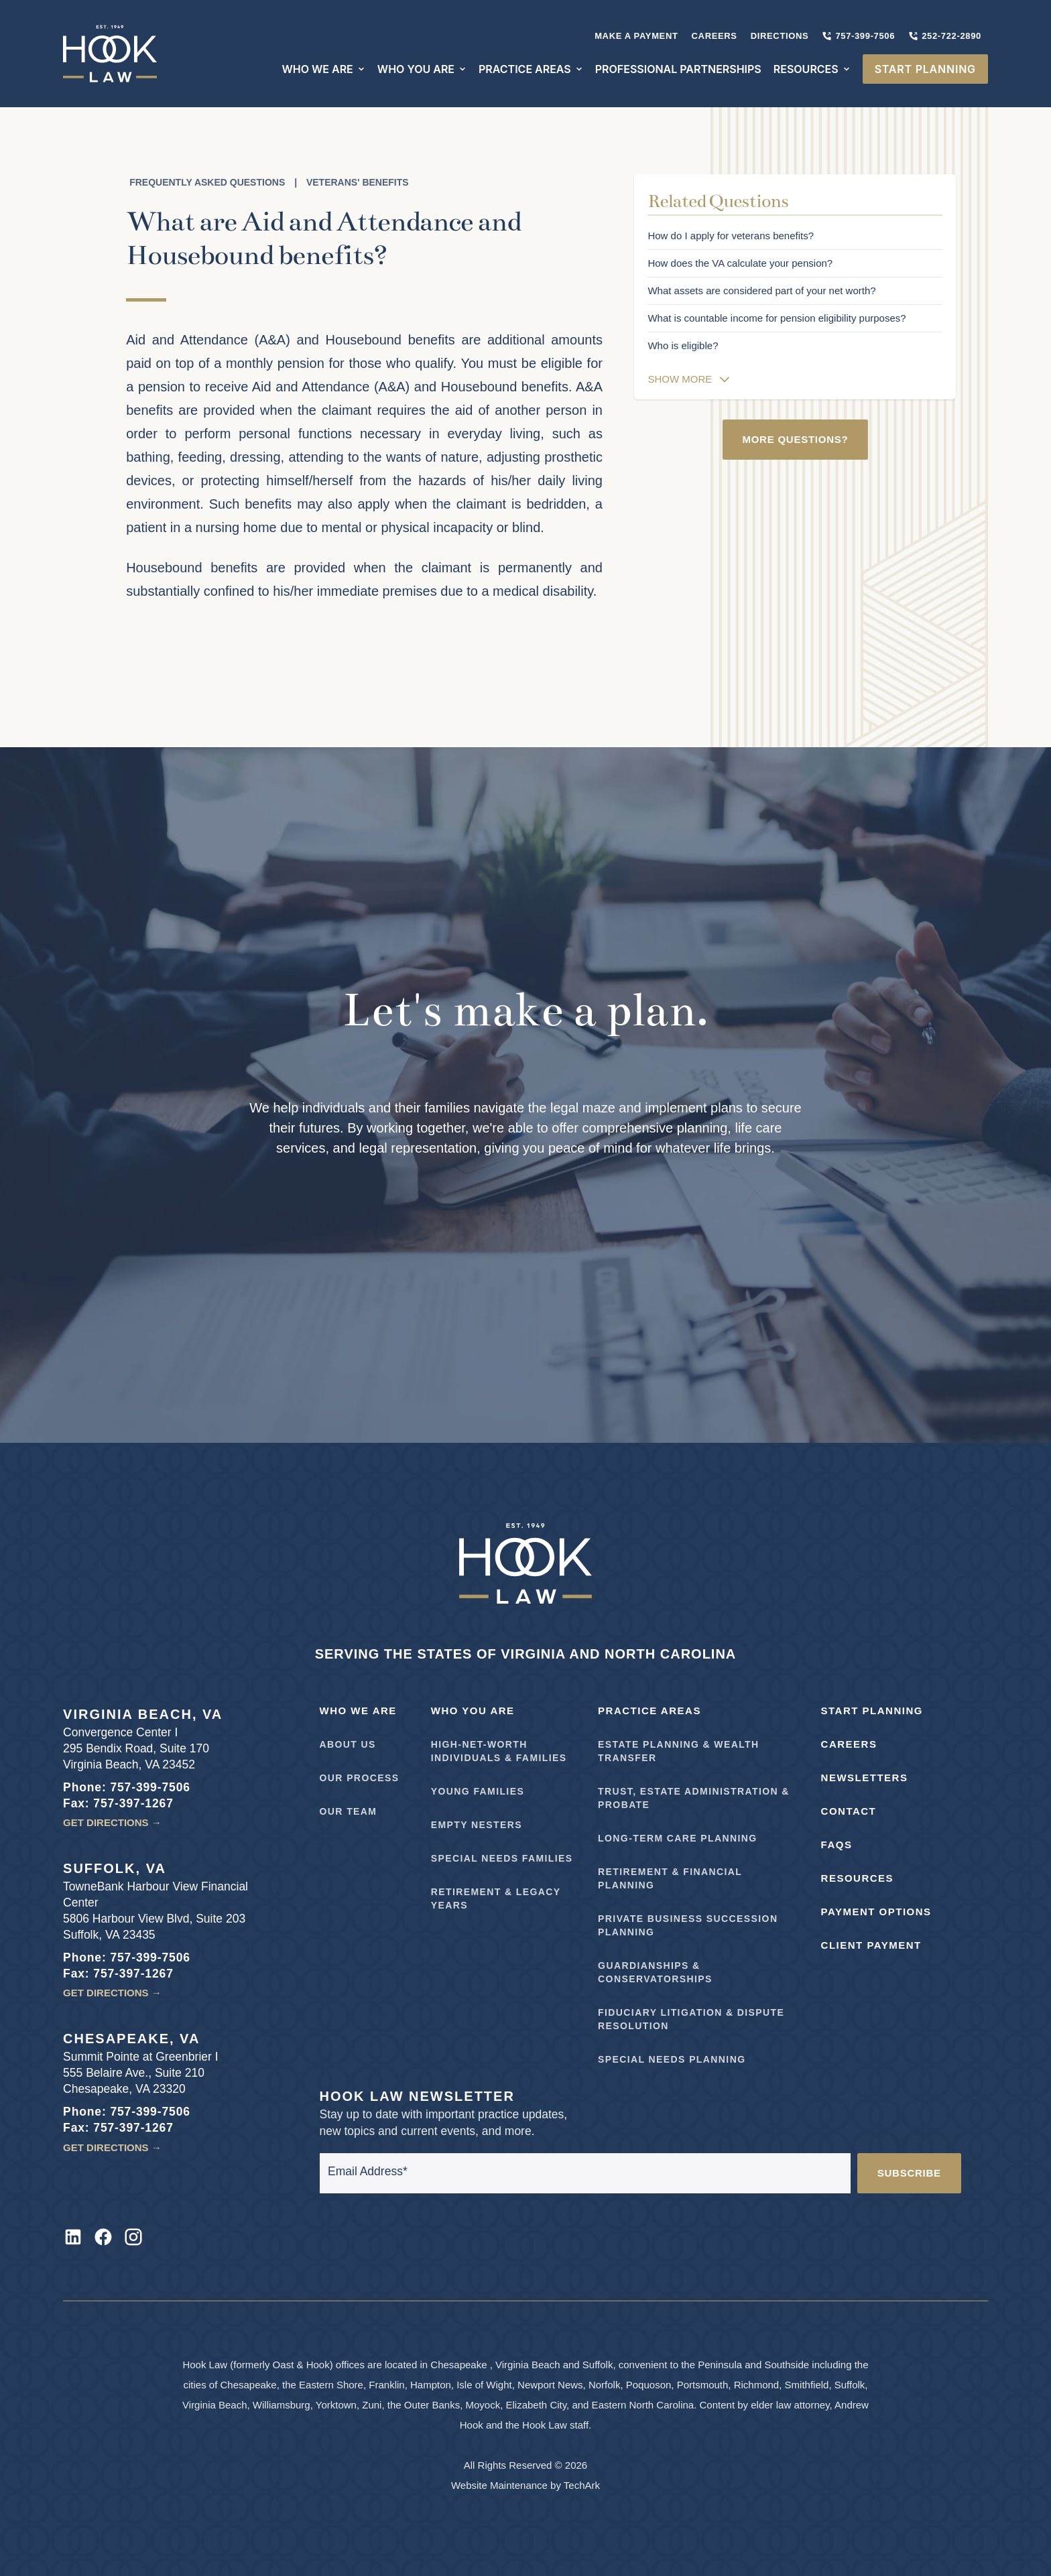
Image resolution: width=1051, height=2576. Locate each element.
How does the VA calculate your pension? (739, 263)
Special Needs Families (502, 1858)
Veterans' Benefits (357, 182)
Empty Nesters (476, 1824)
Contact (849, 1811)
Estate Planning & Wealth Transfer (678, 1751)
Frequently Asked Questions (207, 182)
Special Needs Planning (671, 2059)
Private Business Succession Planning (688, 1925)
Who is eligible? (682, 345)
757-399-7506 (858, 36)
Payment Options (876, 1911)
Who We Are (358, 1710)
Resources (857, 1878)
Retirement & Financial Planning (670, 1878)
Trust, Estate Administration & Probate (694, 1798)
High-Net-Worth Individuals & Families (499, 1751)
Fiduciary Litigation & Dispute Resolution (691, 2019)
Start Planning (872, 1710)
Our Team (348, 1811)
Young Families (477, 1791)
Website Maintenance (499, 2485)
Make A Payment (636, 36)
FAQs (837, 1844)
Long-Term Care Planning (677, 1838)
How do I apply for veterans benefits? (730, 235)
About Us (348, 1744)
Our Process (359, 1778)
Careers (714, 36)
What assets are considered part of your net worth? (761, 290)
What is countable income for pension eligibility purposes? (776, 318)
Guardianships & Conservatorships (655, 1972)
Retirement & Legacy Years (496, 1898)
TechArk (582, 2485)
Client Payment (871, 1945)
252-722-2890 (944, 36)
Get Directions (112, 1822)
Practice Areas (649, 1710)
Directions (780, 36)
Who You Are (473, 1710)
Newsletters (864, 1777)
